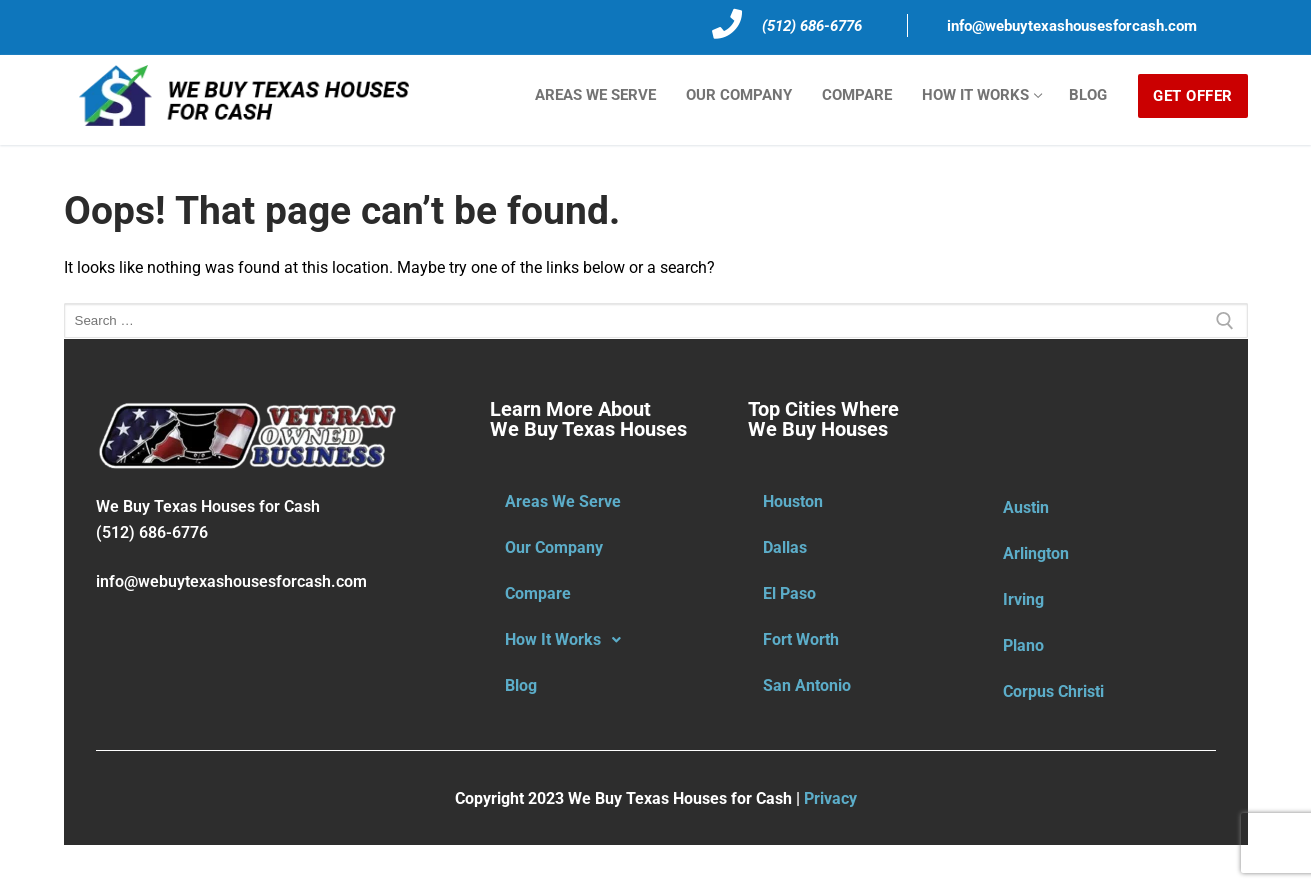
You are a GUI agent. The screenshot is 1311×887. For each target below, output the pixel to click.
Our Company (554, 547)
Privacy (830, 798)
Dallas (785, 547)
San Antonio (807, 685)
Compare (538, 593)
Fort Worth (801, 639)
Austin (1026, 507)
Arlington (1036, 553)
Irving (1023, 599)
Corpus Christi (1053, 691)
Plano (1023, 645)
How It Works (568, 640)
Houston (793, 501)
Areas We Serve (563, 501)
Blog (521, 685)
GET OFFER (1193, 96)
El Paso (789, 593)
